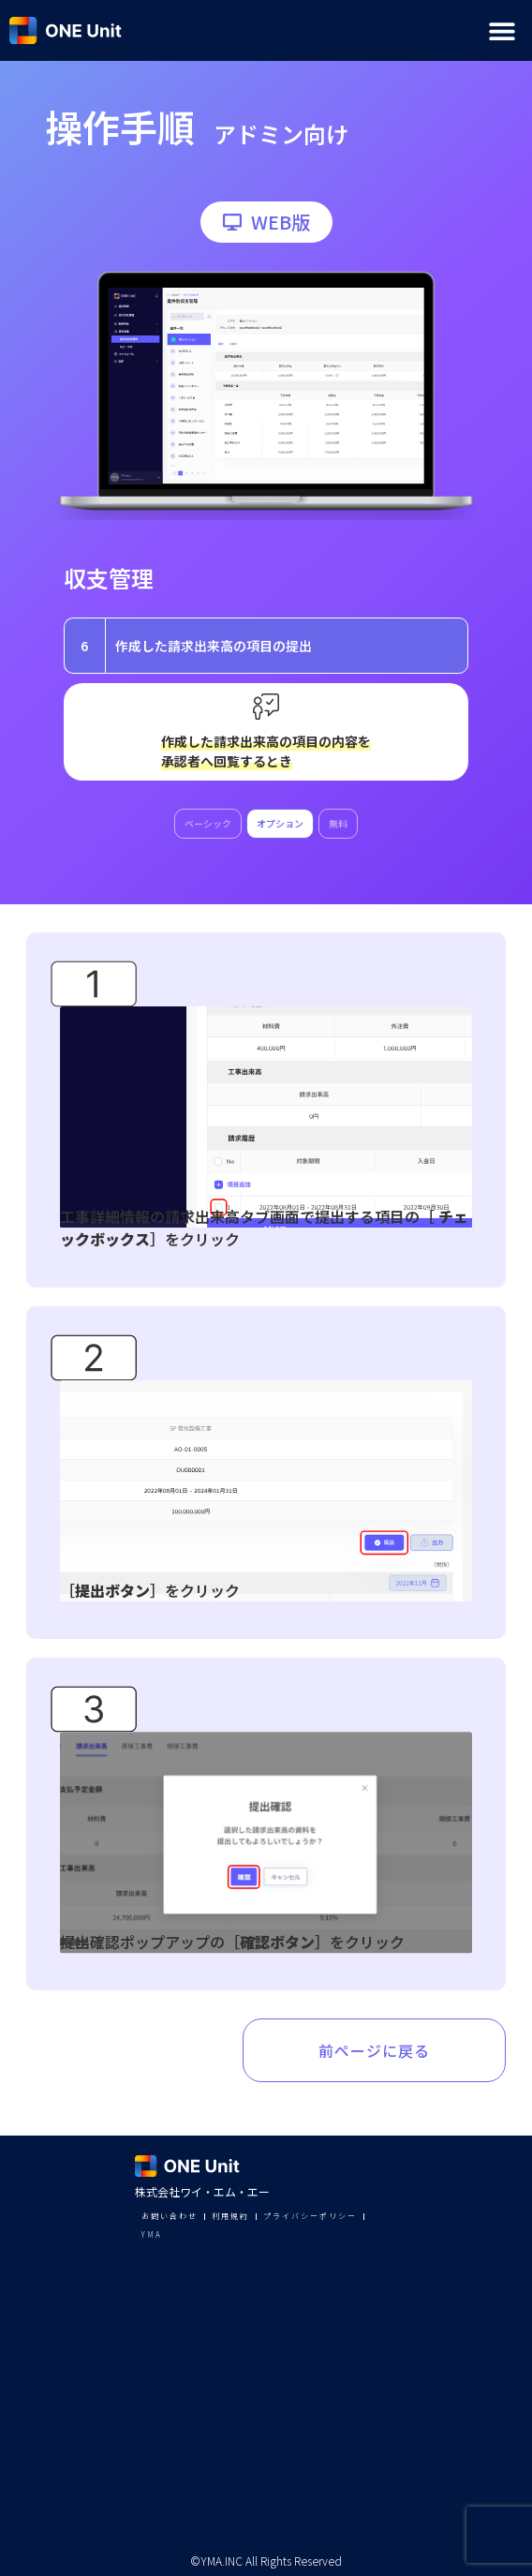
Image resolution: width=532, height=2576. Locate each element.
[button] (501, 30)
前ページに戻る (374, 2050)
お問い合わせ (169, 2216)
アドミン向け (281, 133)
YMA (151, 2234)
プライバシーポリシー (310, 2216)
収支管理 (109, 577)
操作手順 (120, 126)
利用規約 (230, 2216)
